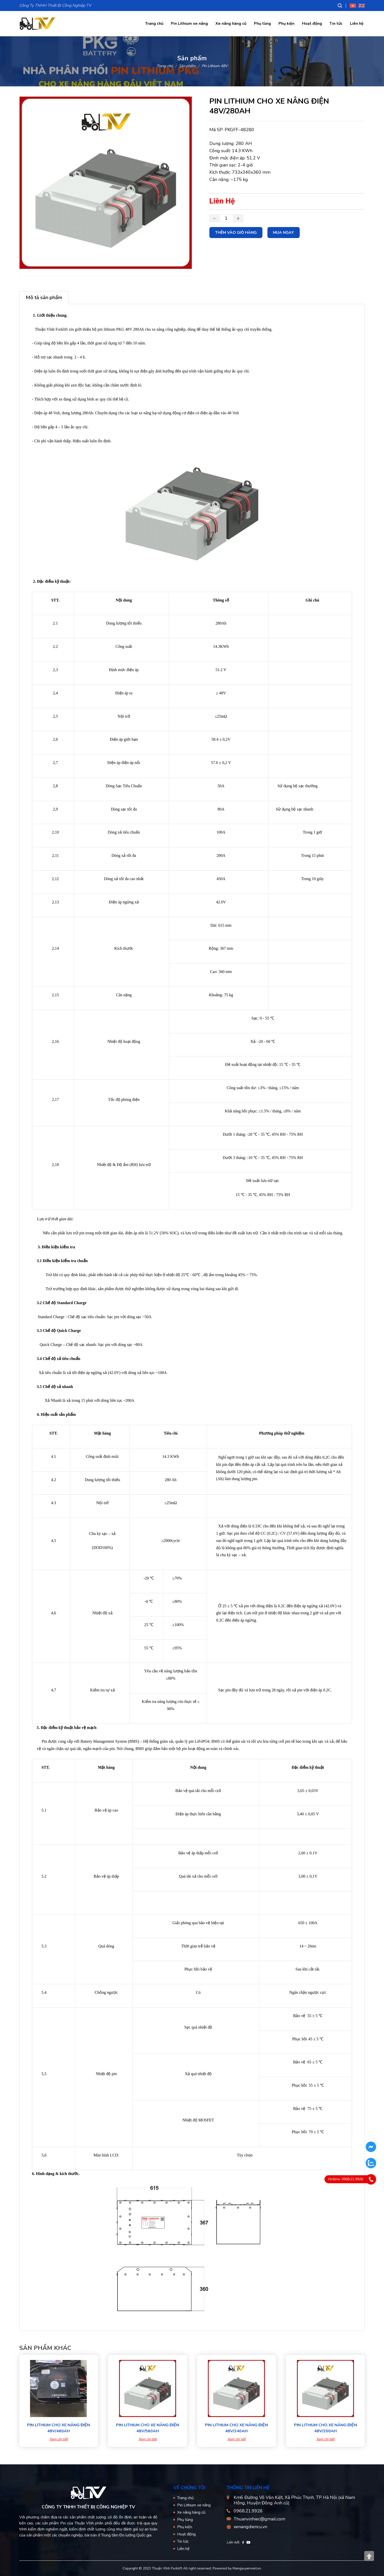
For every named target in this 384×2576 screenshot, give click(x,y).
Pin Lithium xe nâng (189, 23)
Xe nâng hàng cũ (230, 23)
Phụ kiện (286, 23)
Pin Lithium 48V (215, 65)
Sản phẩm (187, 65)
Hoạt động (312, 23)
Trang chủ (154, 23)
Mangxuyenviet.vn (247, 2568)
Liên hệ (356, 23)
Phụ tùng (262, 23)
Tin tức (335, 23)
